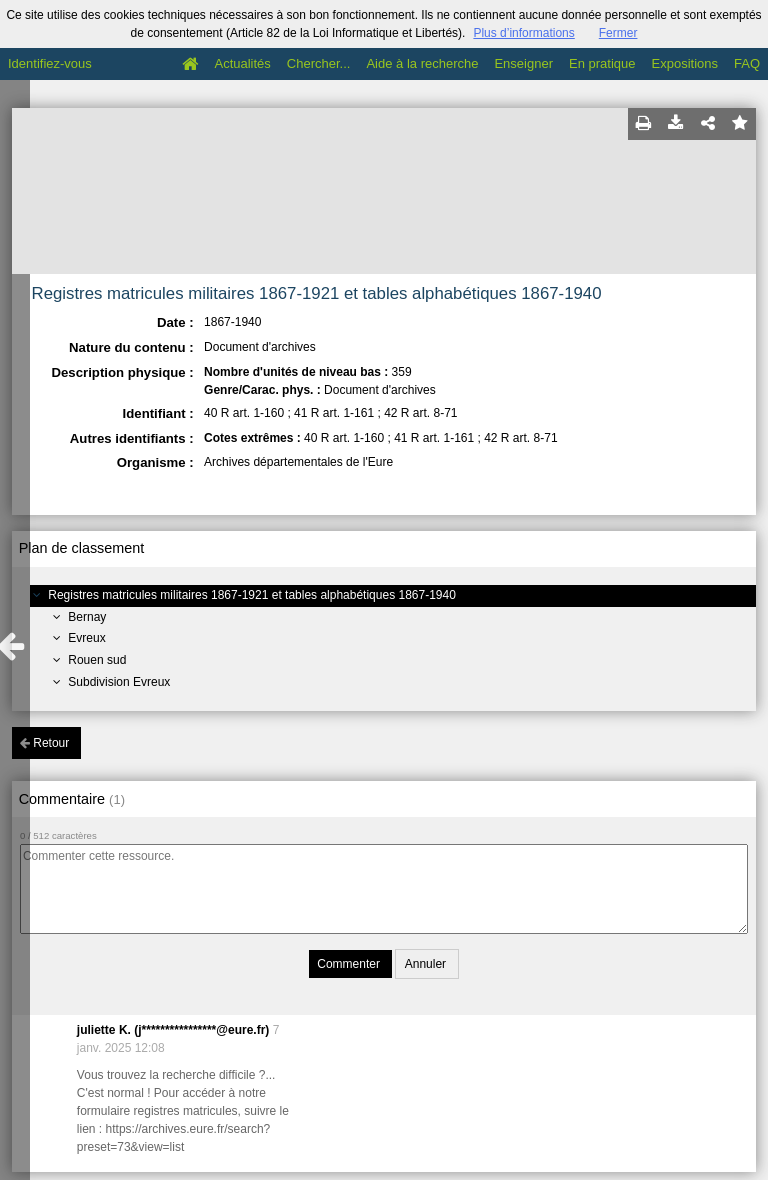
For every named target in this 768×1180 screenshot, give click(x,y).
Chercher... (319, 63)
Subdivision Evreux (119, 682)
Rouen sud (97, 660)
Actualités (242, 63)
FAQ (747, 63)
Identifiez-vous (50, 63)
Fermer (618, 33)
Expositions (685, 63)
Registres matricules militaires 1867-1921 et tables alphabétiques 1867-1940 (252, 595)
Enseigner (523, 63)
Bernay (87, 617)
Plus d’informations (523, 33)
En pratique (602, 63)
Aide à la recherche (422, 63)
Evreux (86, 638)
